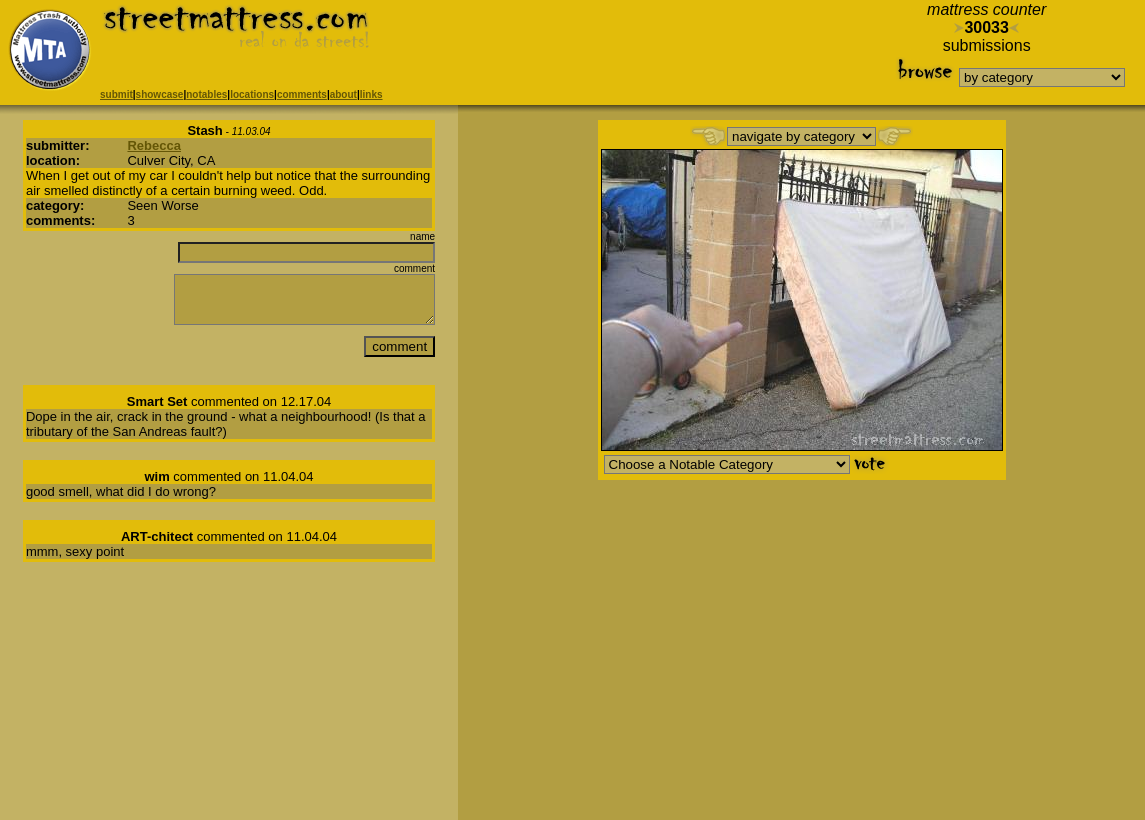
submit (116, 94)
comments (302, 94)
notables (206, 94)
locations (252, 94)
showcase (160, 94)
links (371, 94)
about (343, 94)
